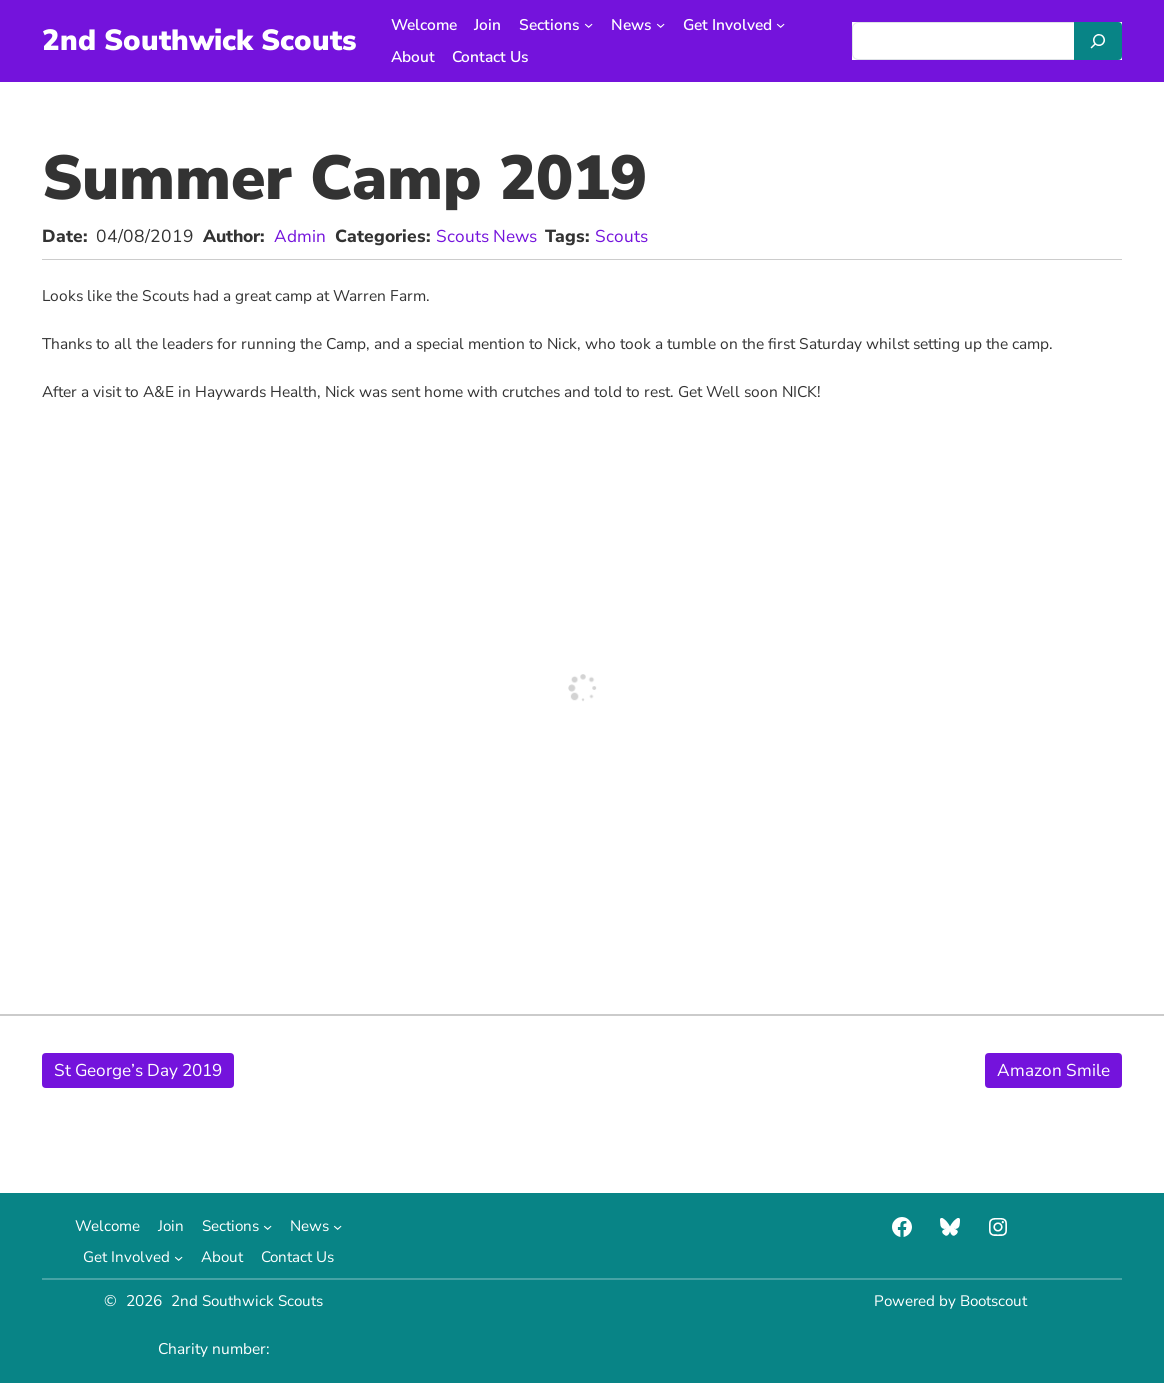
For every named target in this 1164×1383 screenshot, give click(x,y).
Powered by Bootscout (950, 1300)
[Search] (1098, 41)
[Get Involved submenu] (784, 24)
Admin (300, 236)
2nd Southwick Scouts (201, 40)
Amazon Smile (1053, 1070)
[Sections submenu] (592, 24)
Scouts (623, 236)
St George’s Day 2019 (141, 1070)
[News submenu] (664, 24)
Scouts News (487, 236)
